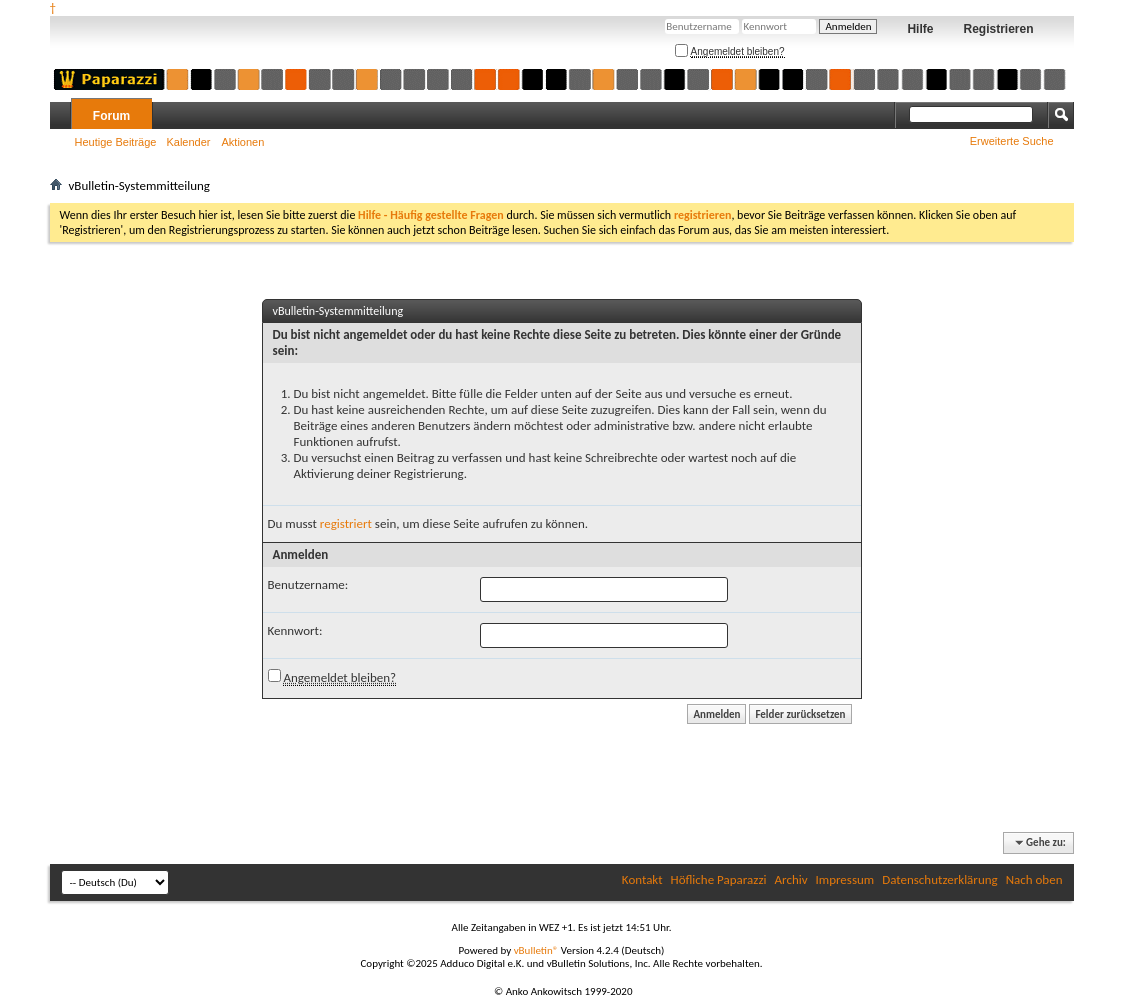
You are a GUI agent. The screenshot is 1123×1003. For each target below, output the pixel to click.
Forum (111, 116)
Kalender (188, 142)
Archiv (791, 879)
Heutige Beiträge (116, 142)
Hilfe (920, 29)
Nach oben (1034, 879)
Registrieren (998, 29)
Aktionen (243, 142)
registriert (346, 523)
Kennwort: (295, 630)
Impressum (845, 879)
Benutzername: (308, 584)
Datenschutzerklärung (940, 879)
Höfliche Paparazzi (719, 879)
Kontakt (642, 879)
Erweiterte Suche (1012, 141)
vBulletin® (536, 950)
